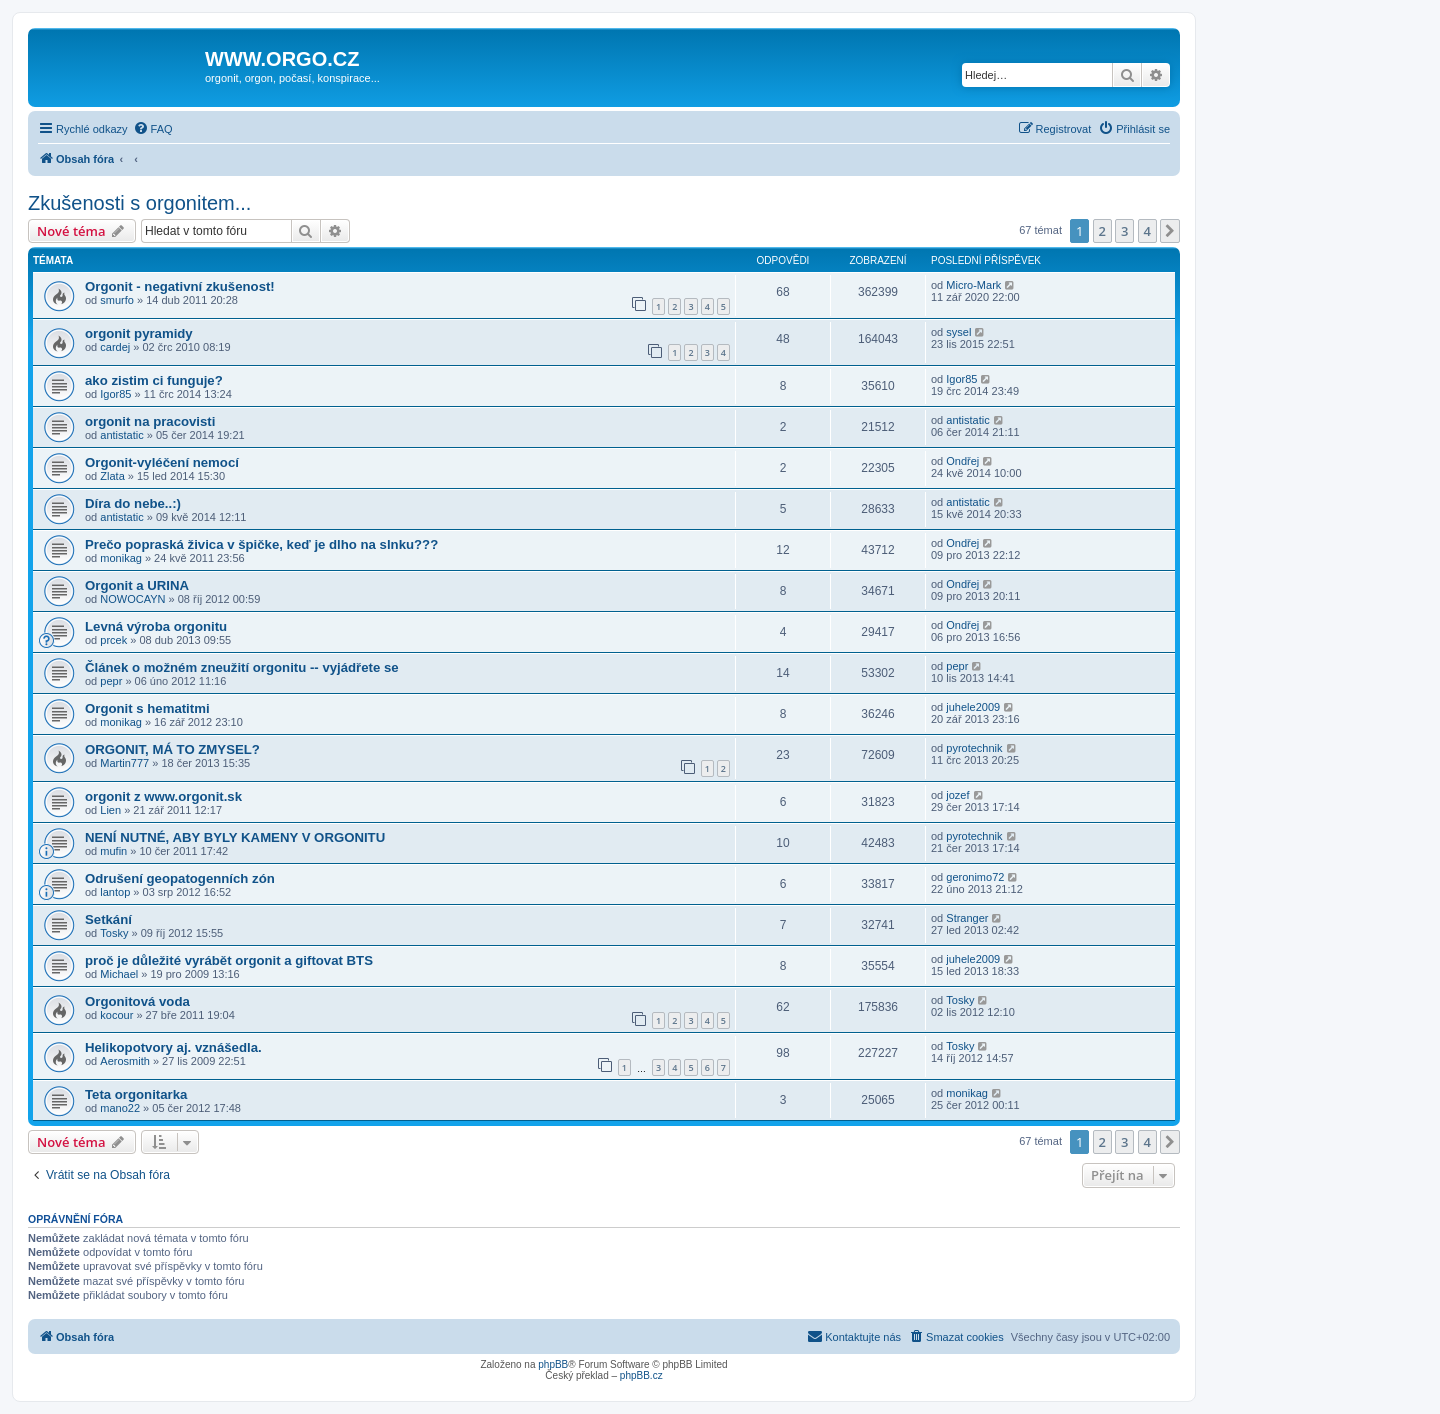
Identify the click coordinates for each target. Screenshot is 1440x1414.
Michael (119, 974)
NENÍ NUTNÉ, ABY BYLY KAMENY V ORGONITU (235, 837)
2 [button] (1102, 231)
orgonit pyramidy (139, 333)
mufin (113, 851)
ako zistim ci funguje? (154, 380)
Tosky (114, 933)
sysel (958, 332)
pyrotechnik (974, 748)
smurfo (117, 300)
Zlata (112, 476)
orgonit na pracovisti (150, 421)
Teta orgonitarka (136, 1094)
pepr (111, 681)
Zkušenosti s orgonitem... (139, 203)
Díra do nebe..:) (133, 503)
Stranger (967, 918)
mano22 (120, 1108)
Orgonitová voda (137, 1001)
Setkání (108, 919)
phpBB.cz (641, 1375)
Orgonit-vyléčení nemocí (162, 462)
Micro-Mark (973, 285)
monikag (121, 558)
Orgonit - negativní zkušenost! (180, 286)
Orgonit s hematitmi (147, 708)
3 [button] (1124, 231)
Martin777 (124, 763)
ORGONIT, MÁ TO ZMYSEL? (172, 749)
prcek (113, 640)
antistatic (121, 435)
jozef (957, 795)
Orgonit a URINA (137, 585)
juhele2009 (973, 707)
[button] (1170, 231)
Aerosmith (125, 1061)
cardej (115, 347)
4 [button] (1147, 231)
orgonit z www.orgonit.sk (163, 796)
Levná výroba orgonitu (156, 626)
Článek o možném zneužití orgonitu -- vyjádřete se (242, 667)
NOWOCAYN (132, 599)
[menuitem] (153, 129)
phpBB (553, 1364)
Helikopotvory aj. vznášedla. (173, 1047)
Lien (110, 810)
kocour (116, 1015)
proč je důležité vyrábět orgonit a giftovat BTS (229, 960)
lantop (115, 892)
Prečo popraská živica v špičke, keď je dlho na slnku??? (261, 544)
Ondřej (962, 461)
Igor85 (115, 394)
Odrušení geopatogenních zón (180, 878)
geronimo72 (975, 877)
